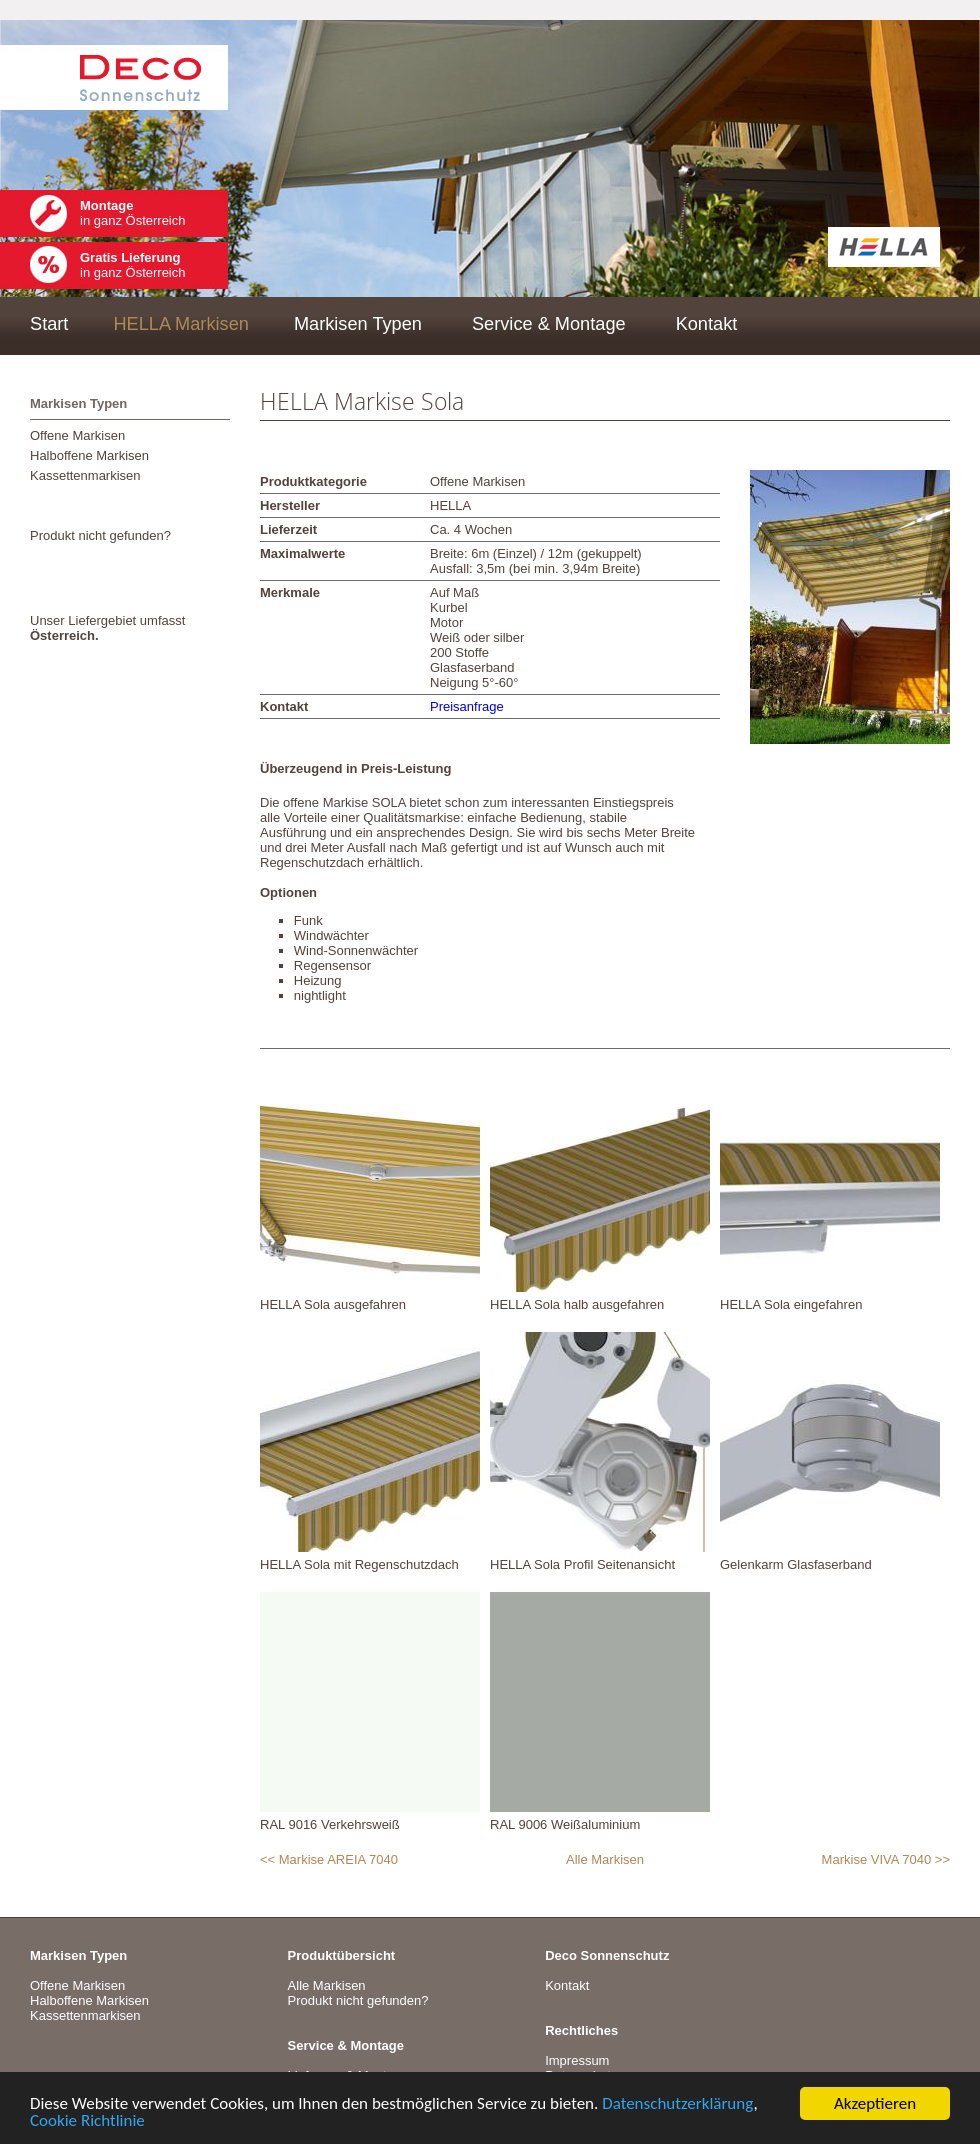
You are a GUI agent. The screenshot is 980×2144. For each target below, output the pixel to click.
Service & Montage (549, 324)
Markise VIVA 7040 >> (886, 1859)
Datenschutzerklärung (677, 2104)
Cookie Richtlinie (87, 2121)
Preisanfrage (467, 706)
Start (49, 324)
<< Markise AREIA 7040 (329, 1859)
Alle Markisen (605, 1859)
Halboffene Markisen (89, 455)
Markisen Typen (358, 324)
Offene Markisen (77, 435)
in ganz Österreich (133, 213)
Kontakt (707, 324)
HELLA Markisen (180, 324)
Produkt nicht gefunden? (100, 535)
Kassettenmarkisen (85, 475)
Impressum (577, 2060)
